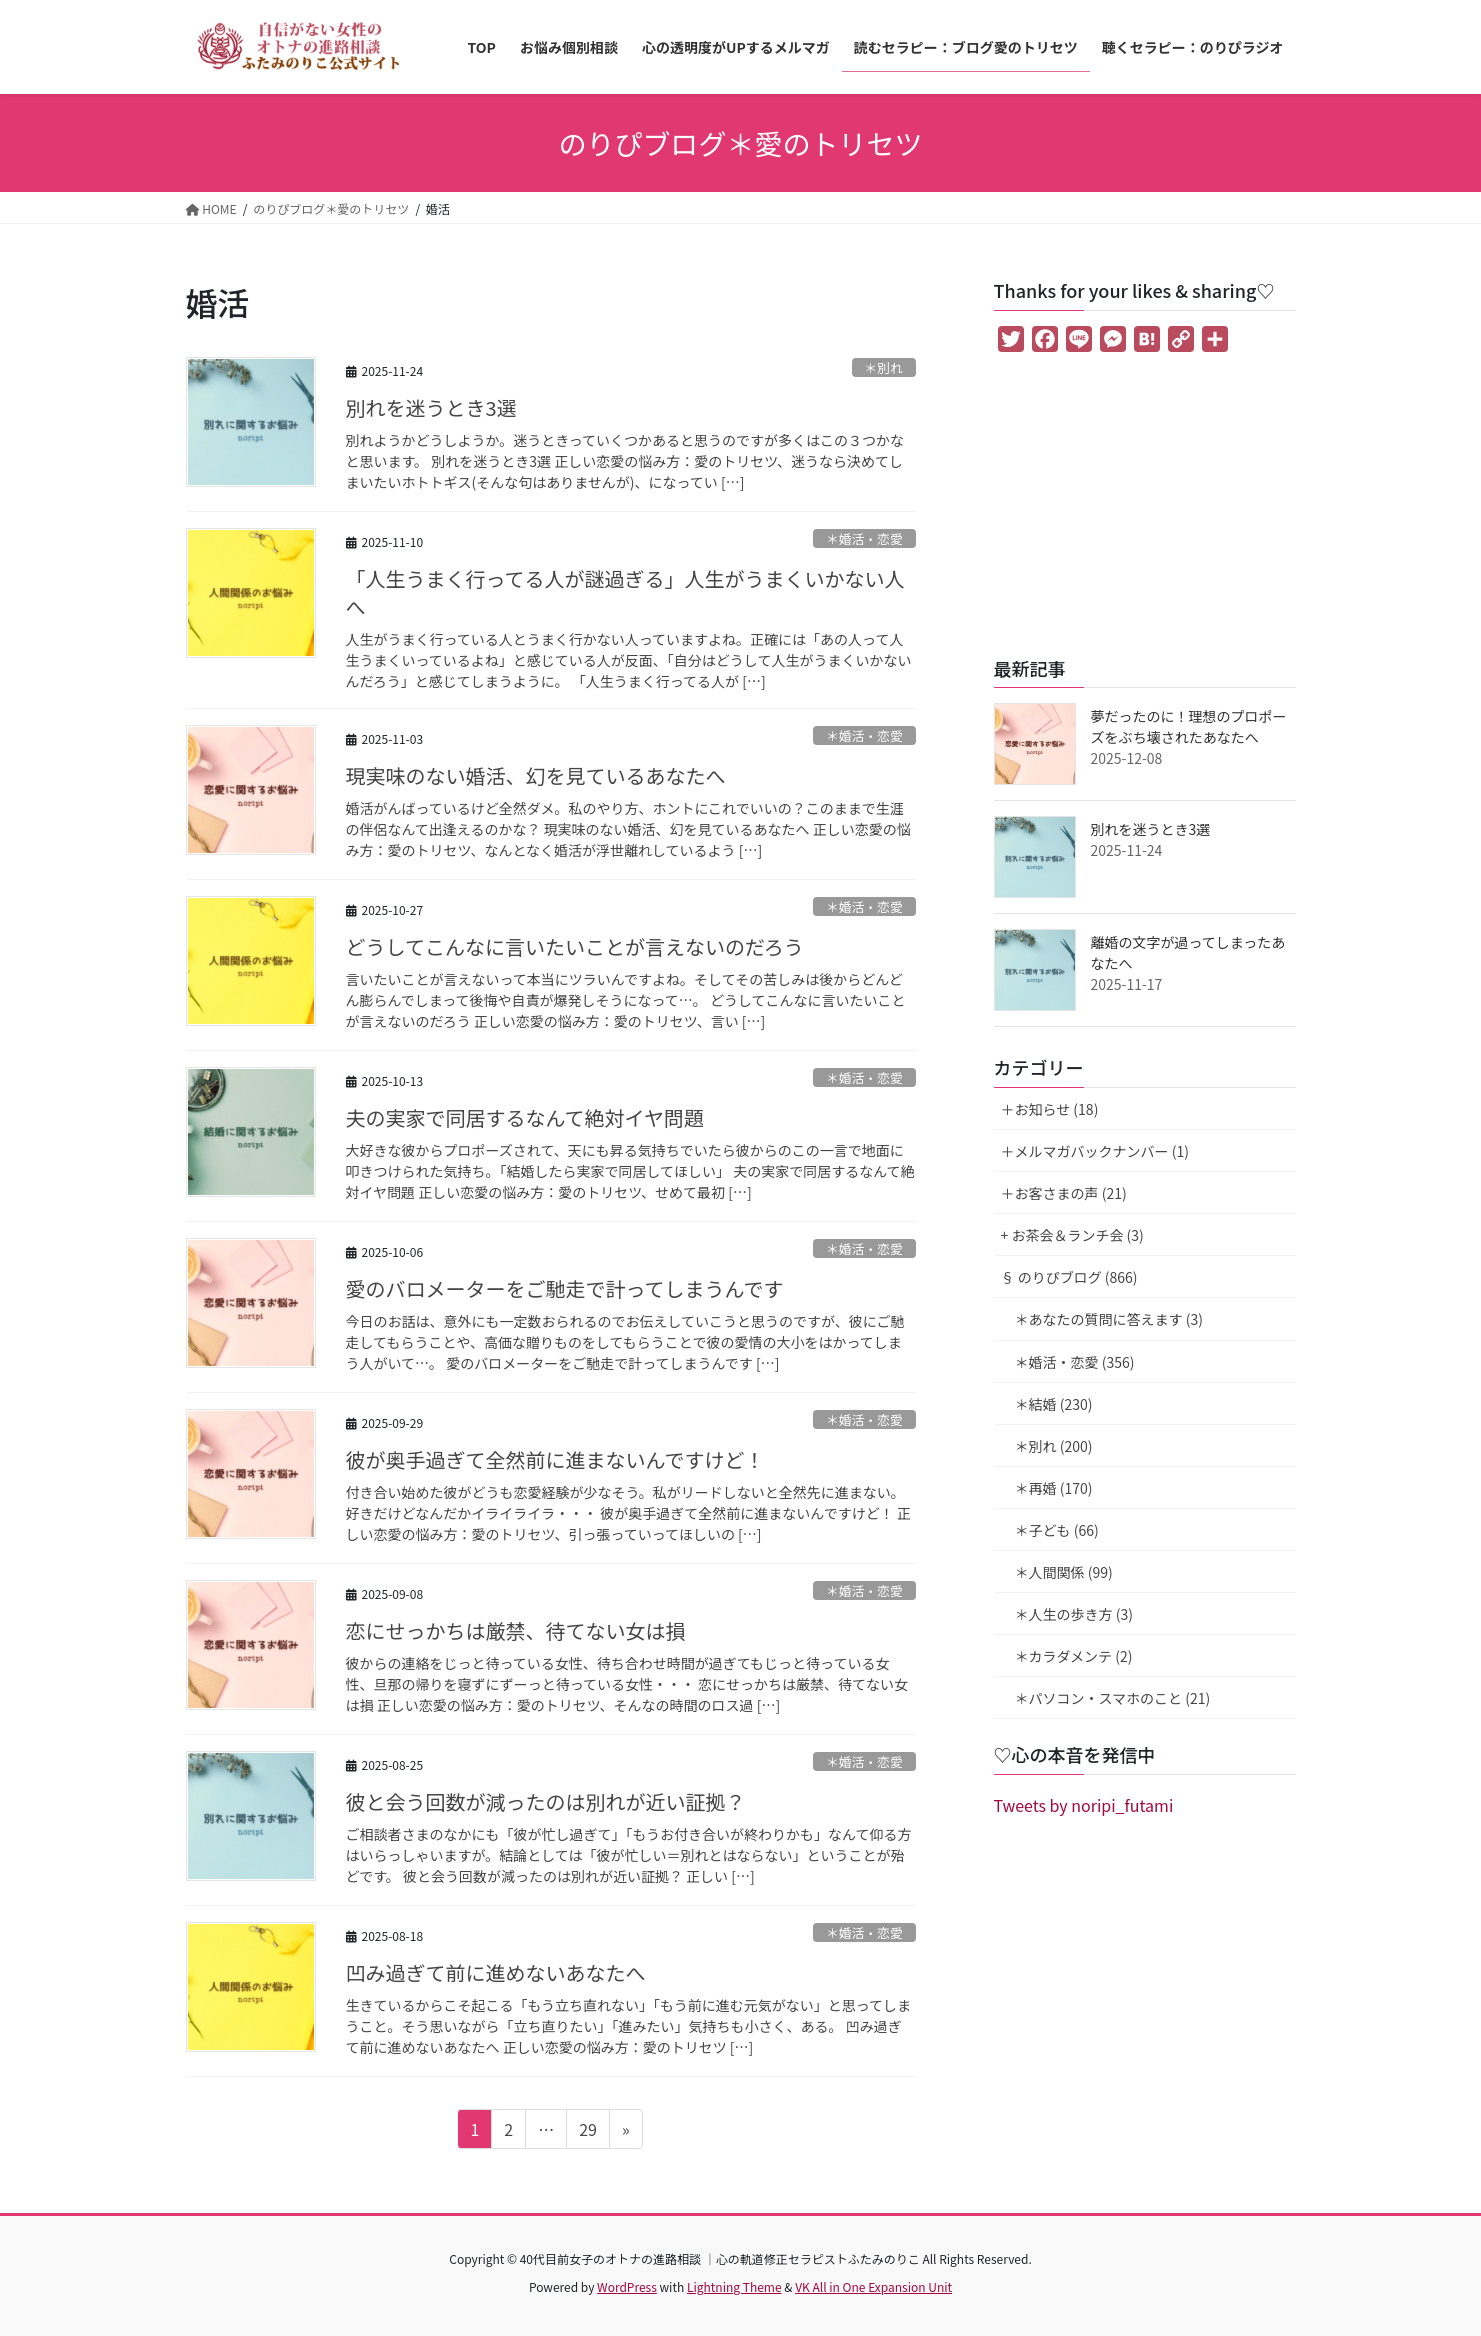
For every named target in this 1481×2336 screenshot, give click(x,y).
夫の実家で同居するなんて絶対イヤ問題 (525, 1117)
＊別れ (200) (1054, 1446)
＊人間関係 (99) (1064, 1572)
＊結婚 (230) (1054, 1404)
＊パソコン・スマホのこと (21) (1113, 1698)
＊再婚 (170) (1054, 1488)
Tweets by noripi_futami (1084, 1805)
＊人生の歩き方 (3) (1074, 1614)
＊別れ (883, 367)
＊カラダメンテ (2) (1074, 1656)
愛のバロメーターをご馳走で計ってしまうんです (565, 1288)
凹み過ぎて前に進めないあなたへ (496, 1972)
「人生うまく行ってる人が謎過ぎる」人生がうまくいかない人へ (625, 592)
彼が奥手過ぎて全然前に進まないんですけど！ (555, 1459)
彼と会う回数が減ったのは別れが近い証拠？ (546, 1801)
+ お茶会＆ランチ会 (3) (1072, 1235)
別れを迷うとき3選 (431, 407)
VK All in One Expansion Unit (873, 2286)
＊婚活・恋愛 (864, 538)
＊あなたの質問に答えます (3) (1109, 1319)
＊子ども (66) (1057, 1530)
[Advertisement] (1145, 508)
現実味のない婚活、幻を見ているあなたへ (536, 775)
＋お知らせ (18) (1050, 1109)
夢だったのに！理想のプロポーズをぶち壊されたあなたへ (1189, 726)
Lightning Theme (734, 2286)
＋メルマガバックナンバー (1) (1095, 1151)
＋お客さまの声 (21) (1064, 1193)
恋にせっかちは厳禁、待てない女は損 (516, 1630)
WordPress (627, 2286)
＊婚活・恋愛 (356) (1075, 1362)
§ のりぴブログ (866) (1069, 1277)
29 (587, 2132)
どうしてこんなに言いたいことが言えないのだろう (575, 946)
